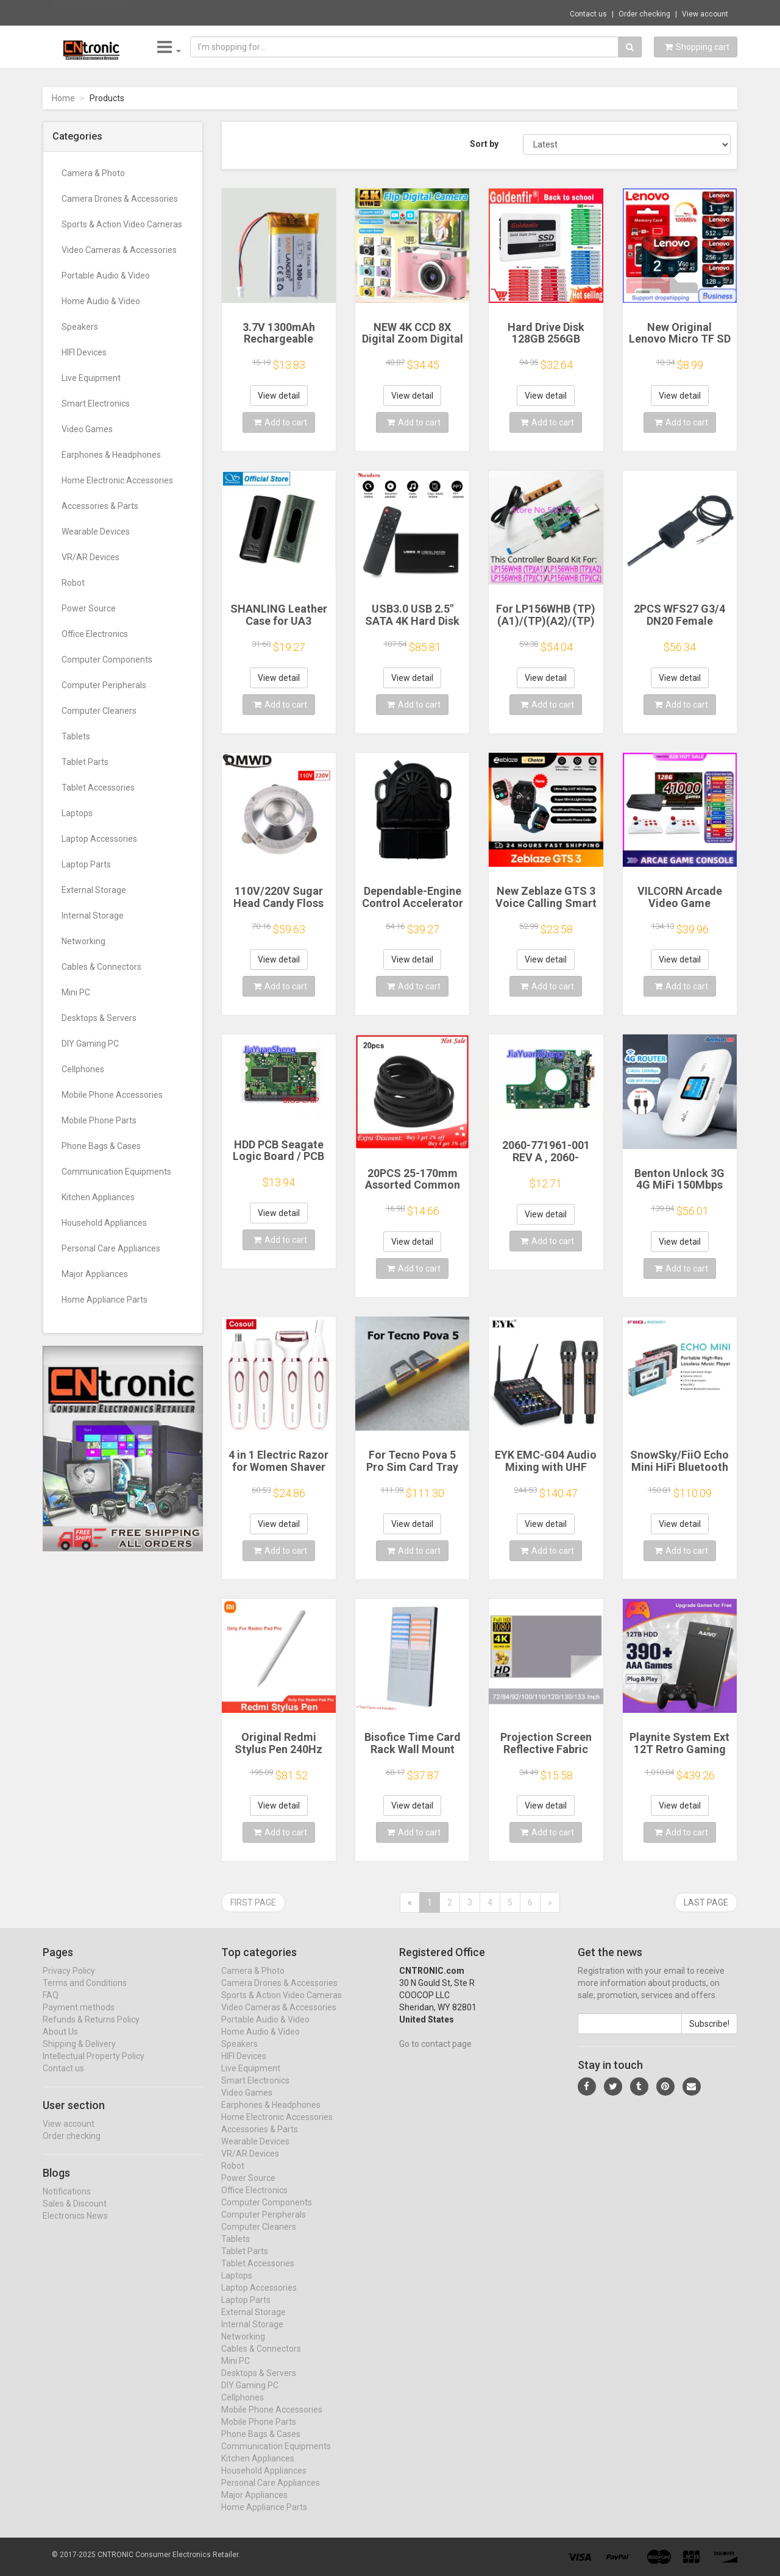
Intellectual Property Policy (93, 2067)
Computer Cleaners (99, 711)
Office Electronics (95, 634)
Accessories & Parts (100, 506)
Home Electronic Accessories (117, 480)
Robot (73, 583)
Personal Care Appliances (111, 1248)
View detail (279, 395)
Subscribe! (709, 2035)
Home (63, 98)
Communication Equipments (116, 1171)
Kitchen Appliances (98, 1197)
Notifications (67, 2202)
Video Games (87, 429)
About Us (60, 2043)
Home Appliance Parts (104, 1299)
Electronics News (75, 2227)
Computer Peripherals (104, 685)
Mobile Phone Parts (99, 1120)
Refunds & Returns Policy (91, 2030)
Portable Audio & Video (106, 275)
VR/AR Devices (90, 557)
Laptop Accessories (99, 839)
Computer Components (107, 659)
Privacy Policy (69, 1982)
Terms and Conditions (85, 1994)
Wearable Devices (96, 531)
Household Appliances (104, 1223)
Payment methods (79, 2018)
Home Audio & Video (101, 301)
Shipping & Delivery (79, 2055)
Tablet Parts (85, 762)
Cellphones (83, 1069)
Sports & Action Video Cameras (122, 224)
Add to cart (280, 422)
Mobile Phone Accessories (112, 1095)
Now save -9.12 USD (90, 13)
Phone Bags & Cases (101, 1146)
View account (705, 14)
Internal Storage (93, 915)
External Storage (94, 890)
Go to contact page (435, 2055)
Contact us (588, 14)
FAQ (50, 2006)
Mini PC (76, 992)
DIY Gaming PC (90, 1043)
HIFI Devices (84, 352)
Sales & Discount (75, 2214)
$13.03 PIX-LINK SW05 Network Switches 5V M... (223, 12)
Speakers (80, 327)
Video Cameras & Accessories (119, 250)
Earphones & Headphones (111, 455)
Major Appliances (95, 1274)
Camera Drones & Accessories (120, 199)
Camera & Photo (93, 173)
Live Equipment (91, 378)
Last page (706, 1902)
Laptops (77, 813)
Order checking (644, 14)
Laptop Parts (86, 864)
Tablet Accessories (98, 787)
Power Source (89, 608)
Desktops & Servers (99, 1018)
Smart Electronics (96, 403)
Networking (83, 941)
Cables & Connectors (101, 967)
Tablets (76, 736)
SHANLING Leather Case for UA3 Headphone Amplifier (278, 626)
